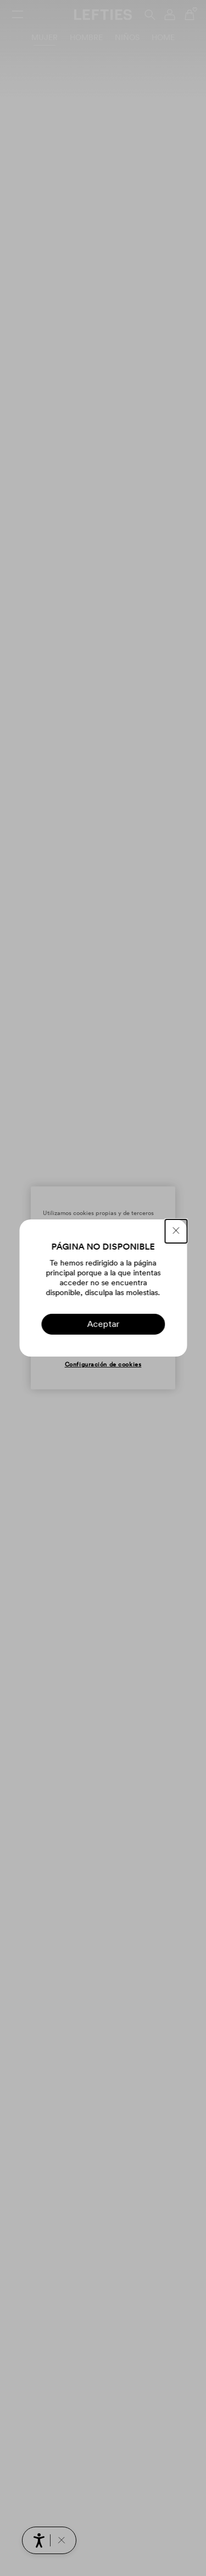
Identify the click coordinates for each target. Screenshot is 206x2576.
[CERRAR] (176, 1231)
